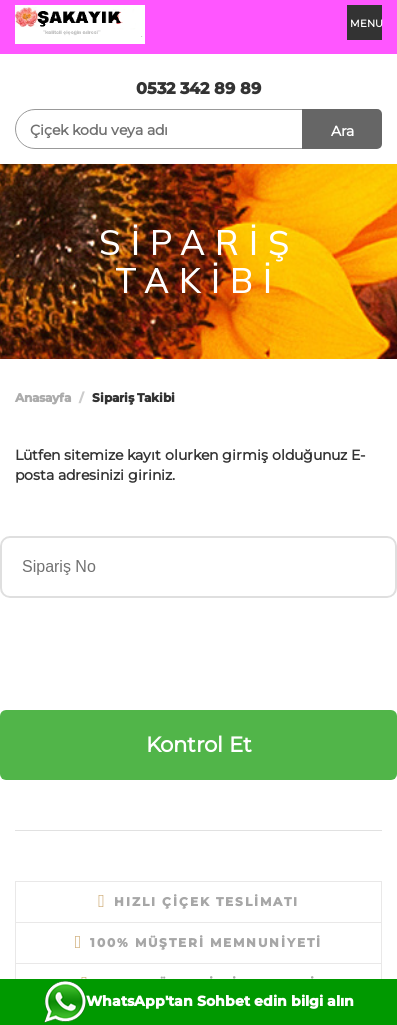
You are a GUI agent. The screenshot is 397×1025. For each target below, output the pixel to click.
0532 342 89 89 (198, 88)
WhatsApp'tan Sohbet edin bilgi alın (220, 1001)
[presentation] (152, 652)
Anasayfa (43, 397)
